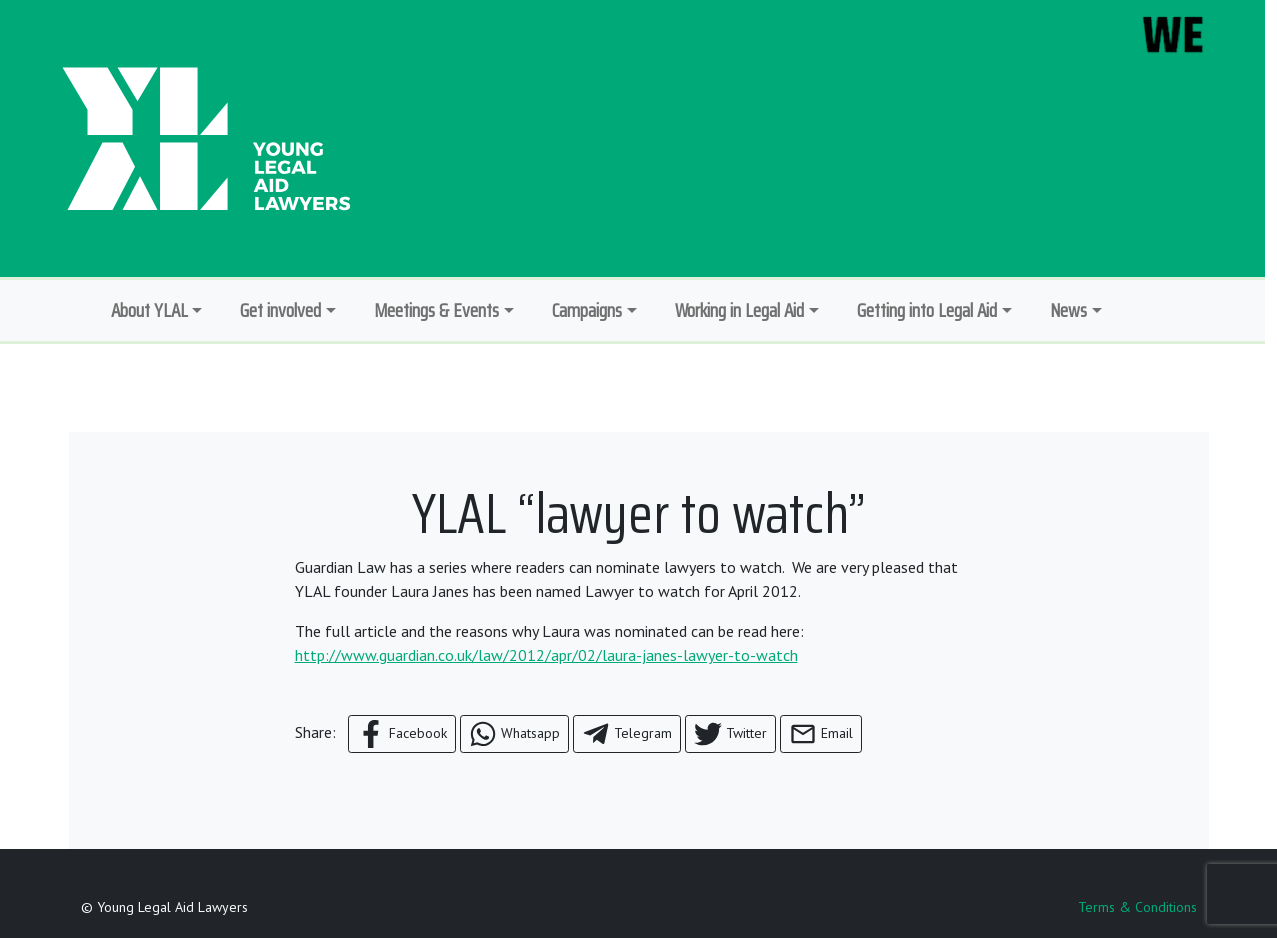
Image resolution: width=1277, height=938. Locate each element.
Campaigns (587, 310)
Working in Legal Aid (739, 310)
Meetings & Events (436, 310)
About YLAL (149, 310)
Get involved (280, 310)
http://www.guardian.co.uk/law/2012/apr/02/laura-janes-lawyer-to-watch (546, 655)
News (1068, 310)
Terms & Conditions (1137, 907)
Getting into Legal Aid (927, 310)
